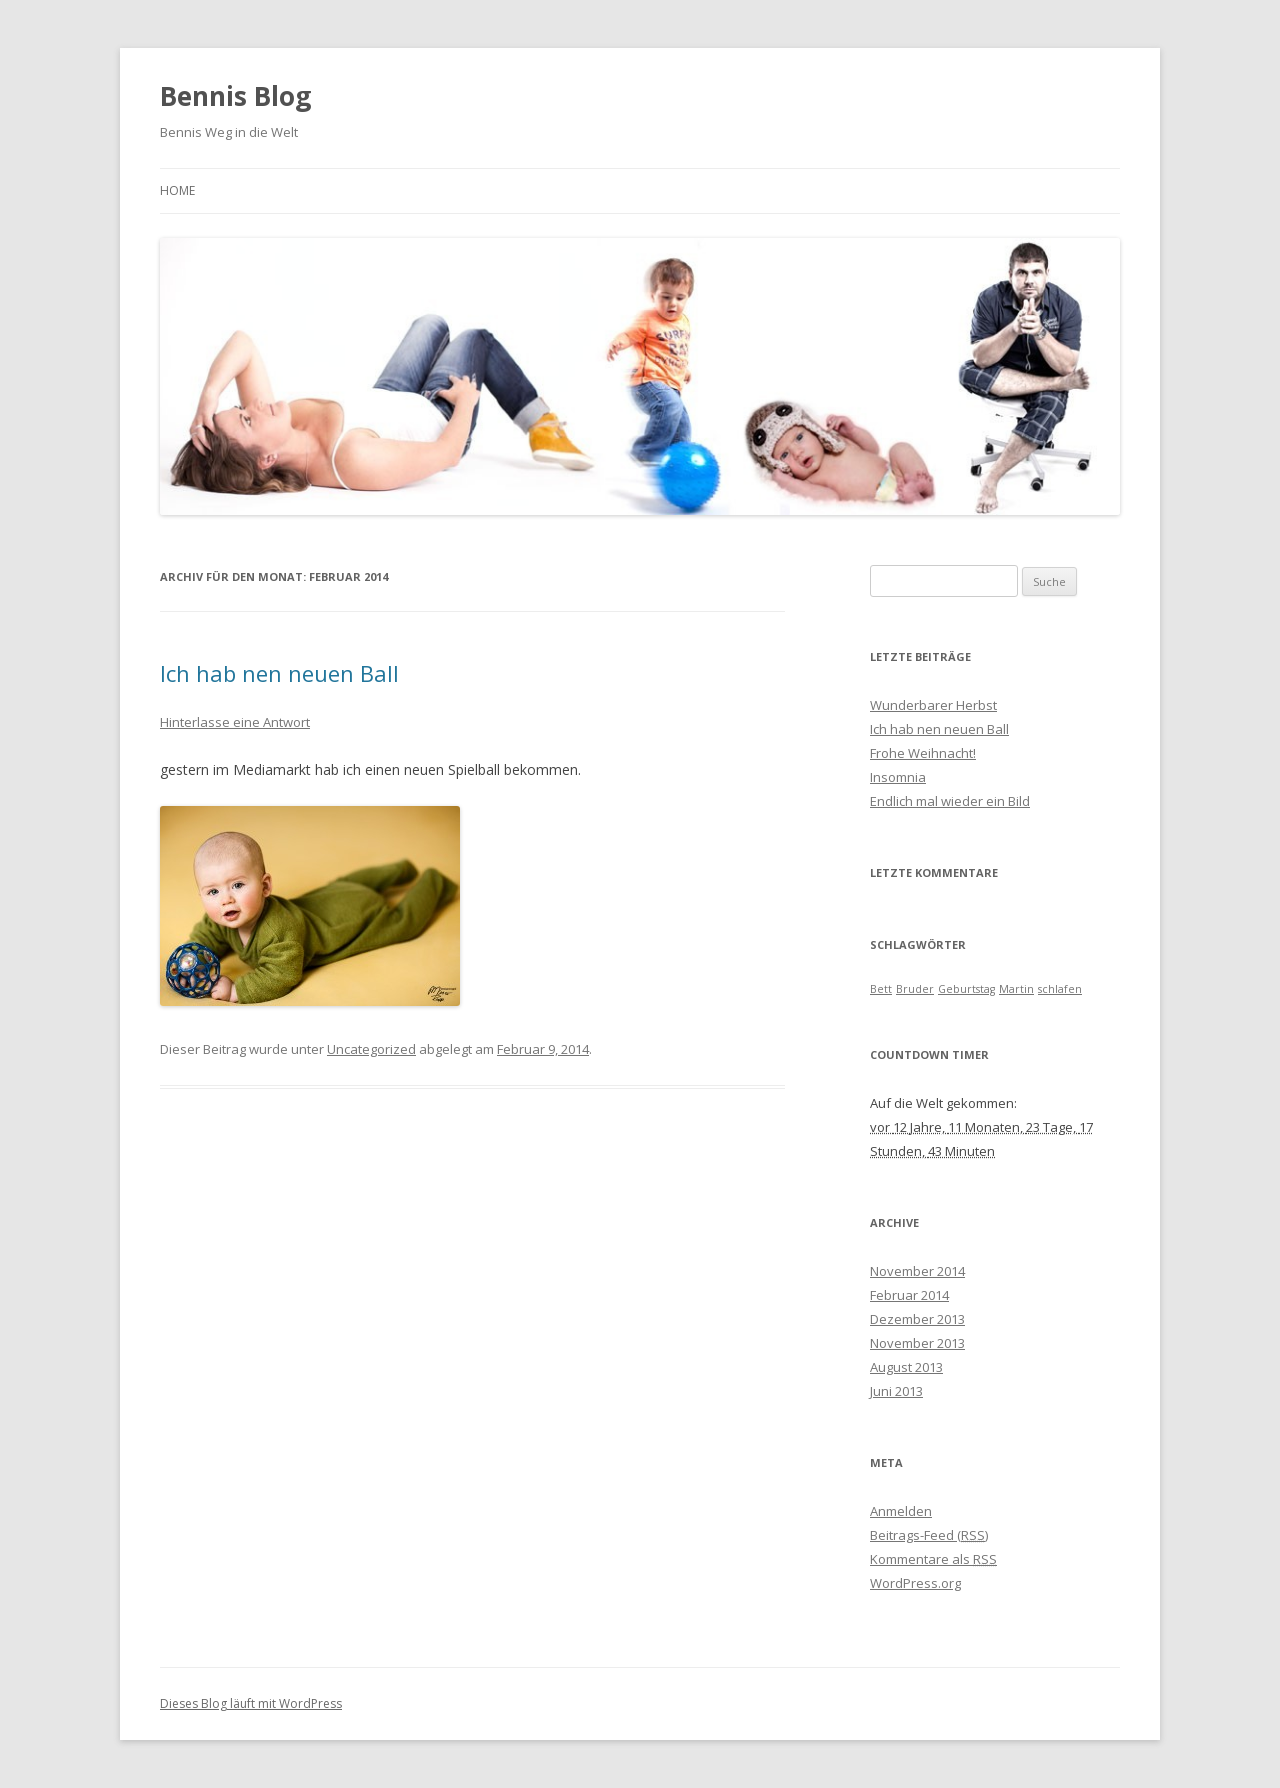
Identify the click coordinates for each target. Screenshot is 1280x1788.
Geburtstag (966, 989)
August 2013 (906, 1367)
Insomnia (898, 777)
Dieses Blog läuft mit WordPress (251, 1703)
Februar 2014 (909, 1295)
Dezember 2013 (917, 1319)
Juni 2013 (896, 1391)
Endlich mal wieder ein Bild (950, 801)
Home (177, 190)
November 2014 (917, 1271)
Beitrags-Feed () (929, 1535)
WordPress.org (915, 1583)
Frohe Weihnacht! (923, 753)
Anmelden (901, 1511)
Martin (1016, 989)
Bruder (915, 989)
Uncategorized (371, 1049)
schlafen (1060, 989)
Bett (881, 989)
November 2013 (917, 1343)
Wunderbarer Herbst (933, 705)
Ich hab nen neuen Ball (279, 673)
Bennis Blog (235, 96)
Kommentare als (933, 1559)
